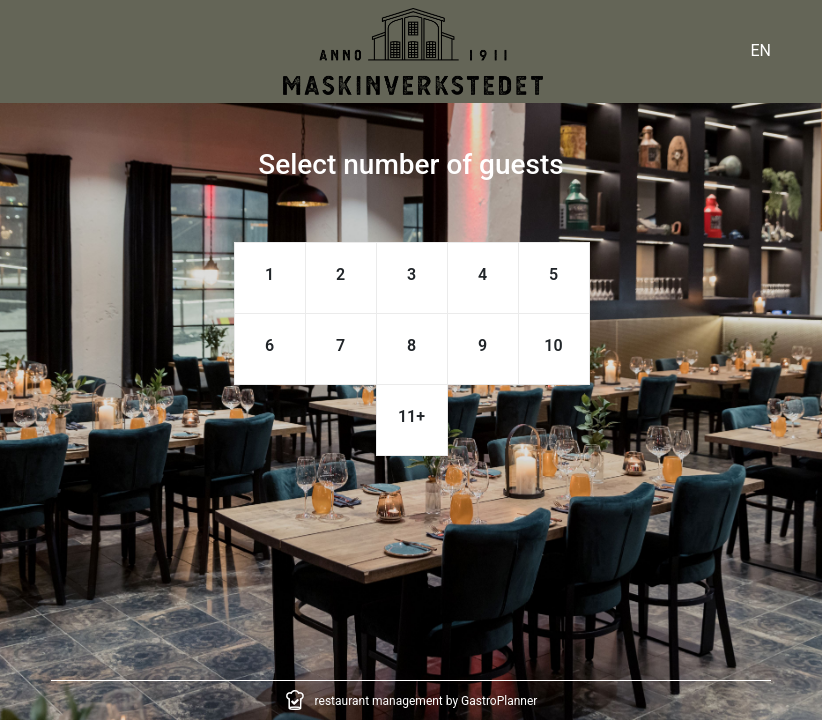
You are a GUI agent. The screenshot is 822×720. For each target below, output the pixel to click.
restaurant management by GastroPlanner (426, 701)
